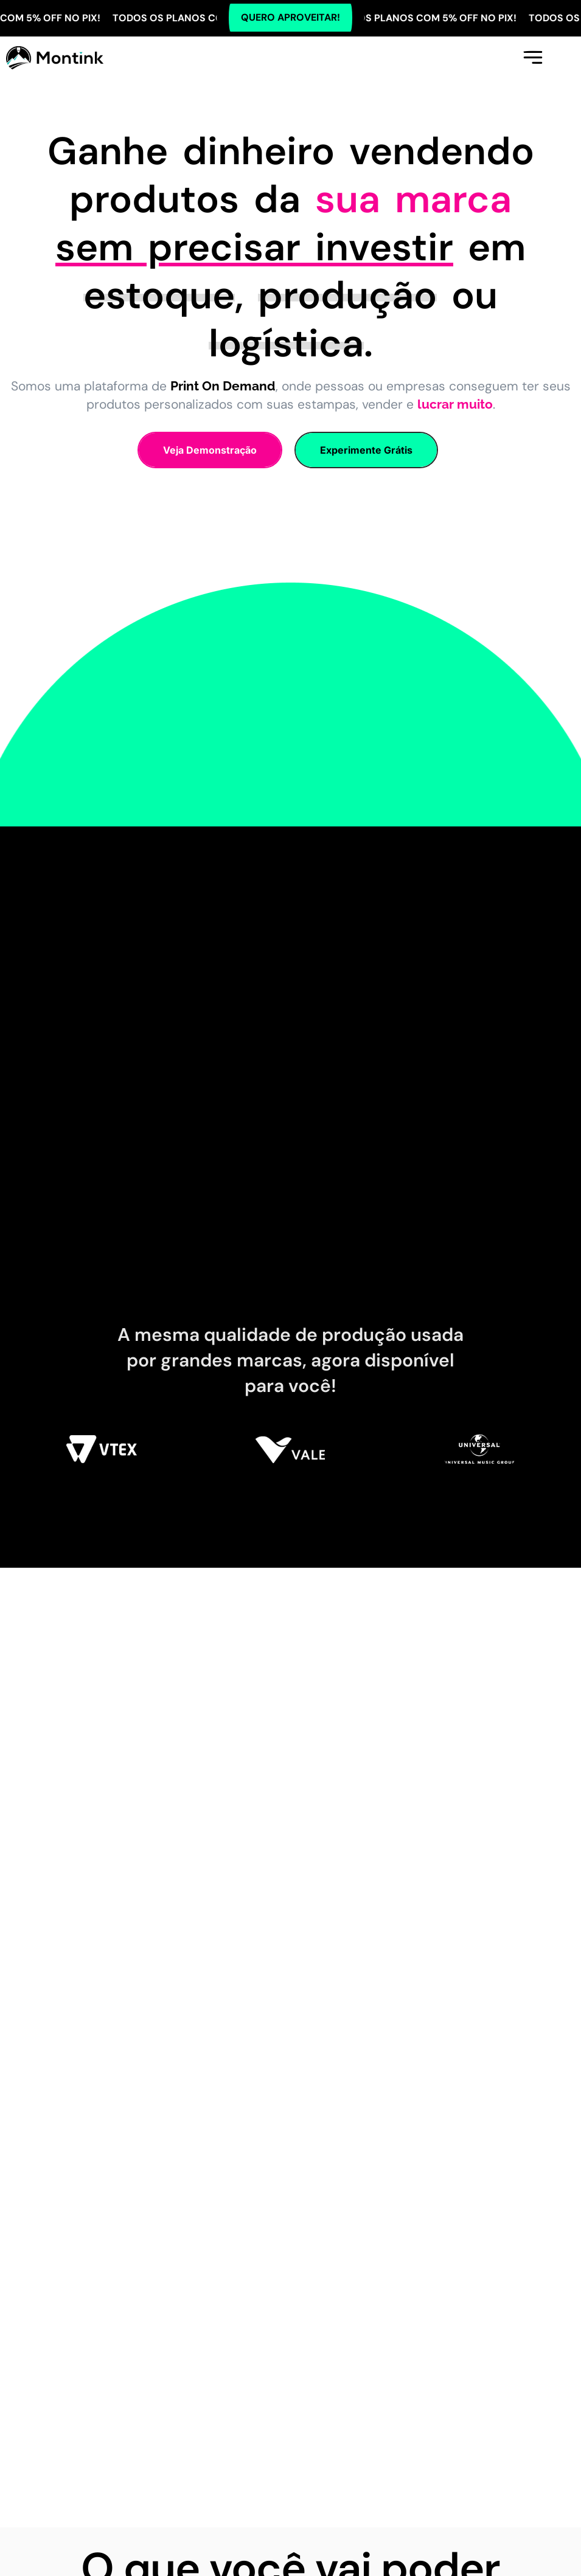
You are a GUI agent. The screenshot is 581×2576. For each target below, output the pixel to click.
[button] (532, 57)
